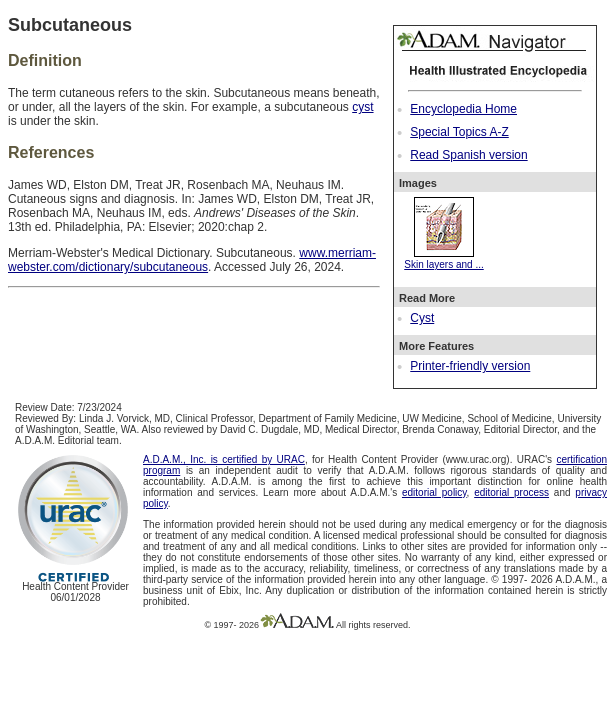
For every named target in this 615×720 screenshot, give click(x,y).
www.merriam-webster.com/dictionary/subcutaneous (192, 260)
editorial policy (434, 492)
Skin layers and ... (443, 259)
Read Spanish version (468, 155)
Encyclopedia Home (463, 109)
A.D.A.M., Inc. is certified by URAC (224, 459)
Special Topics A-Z (459, 132)
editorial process (511, 492)
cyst (362, 107)
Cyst (422, 318)
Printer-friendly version (470, 366)
